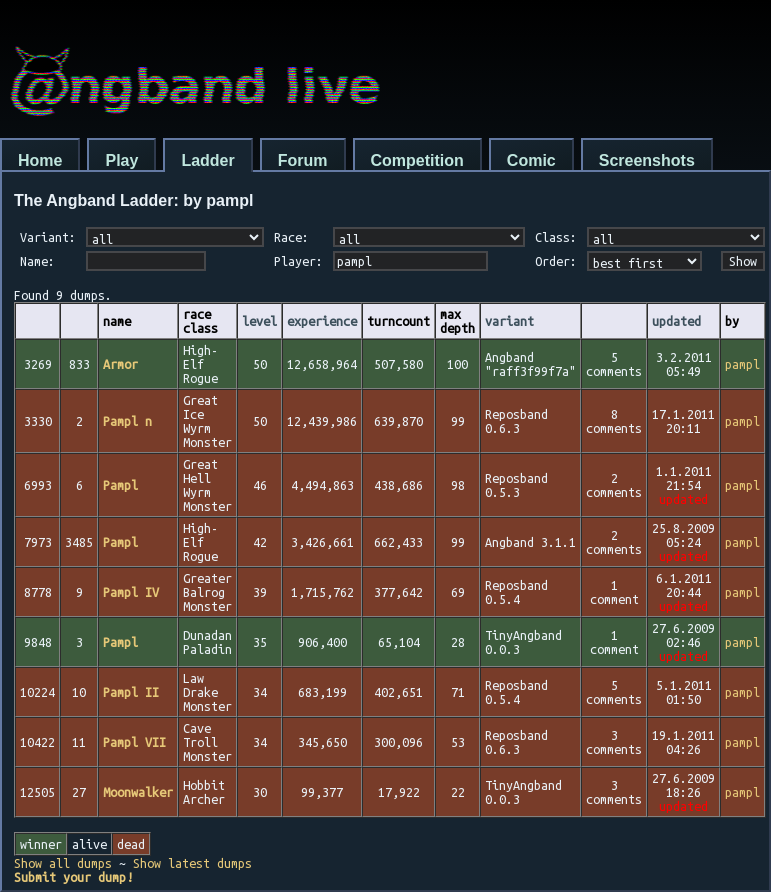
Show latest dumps (192, 863)
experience (322, 321)
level (259, 321)
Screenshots (647, 160)
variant (509, 321)
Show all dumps (63, 863)
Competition (417, 160)
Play (121, 160)
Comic (531, 160)
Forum (303, 160)
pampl (742, 364)
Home (40, 160)
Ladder (207, 160)
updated (676, 321)
